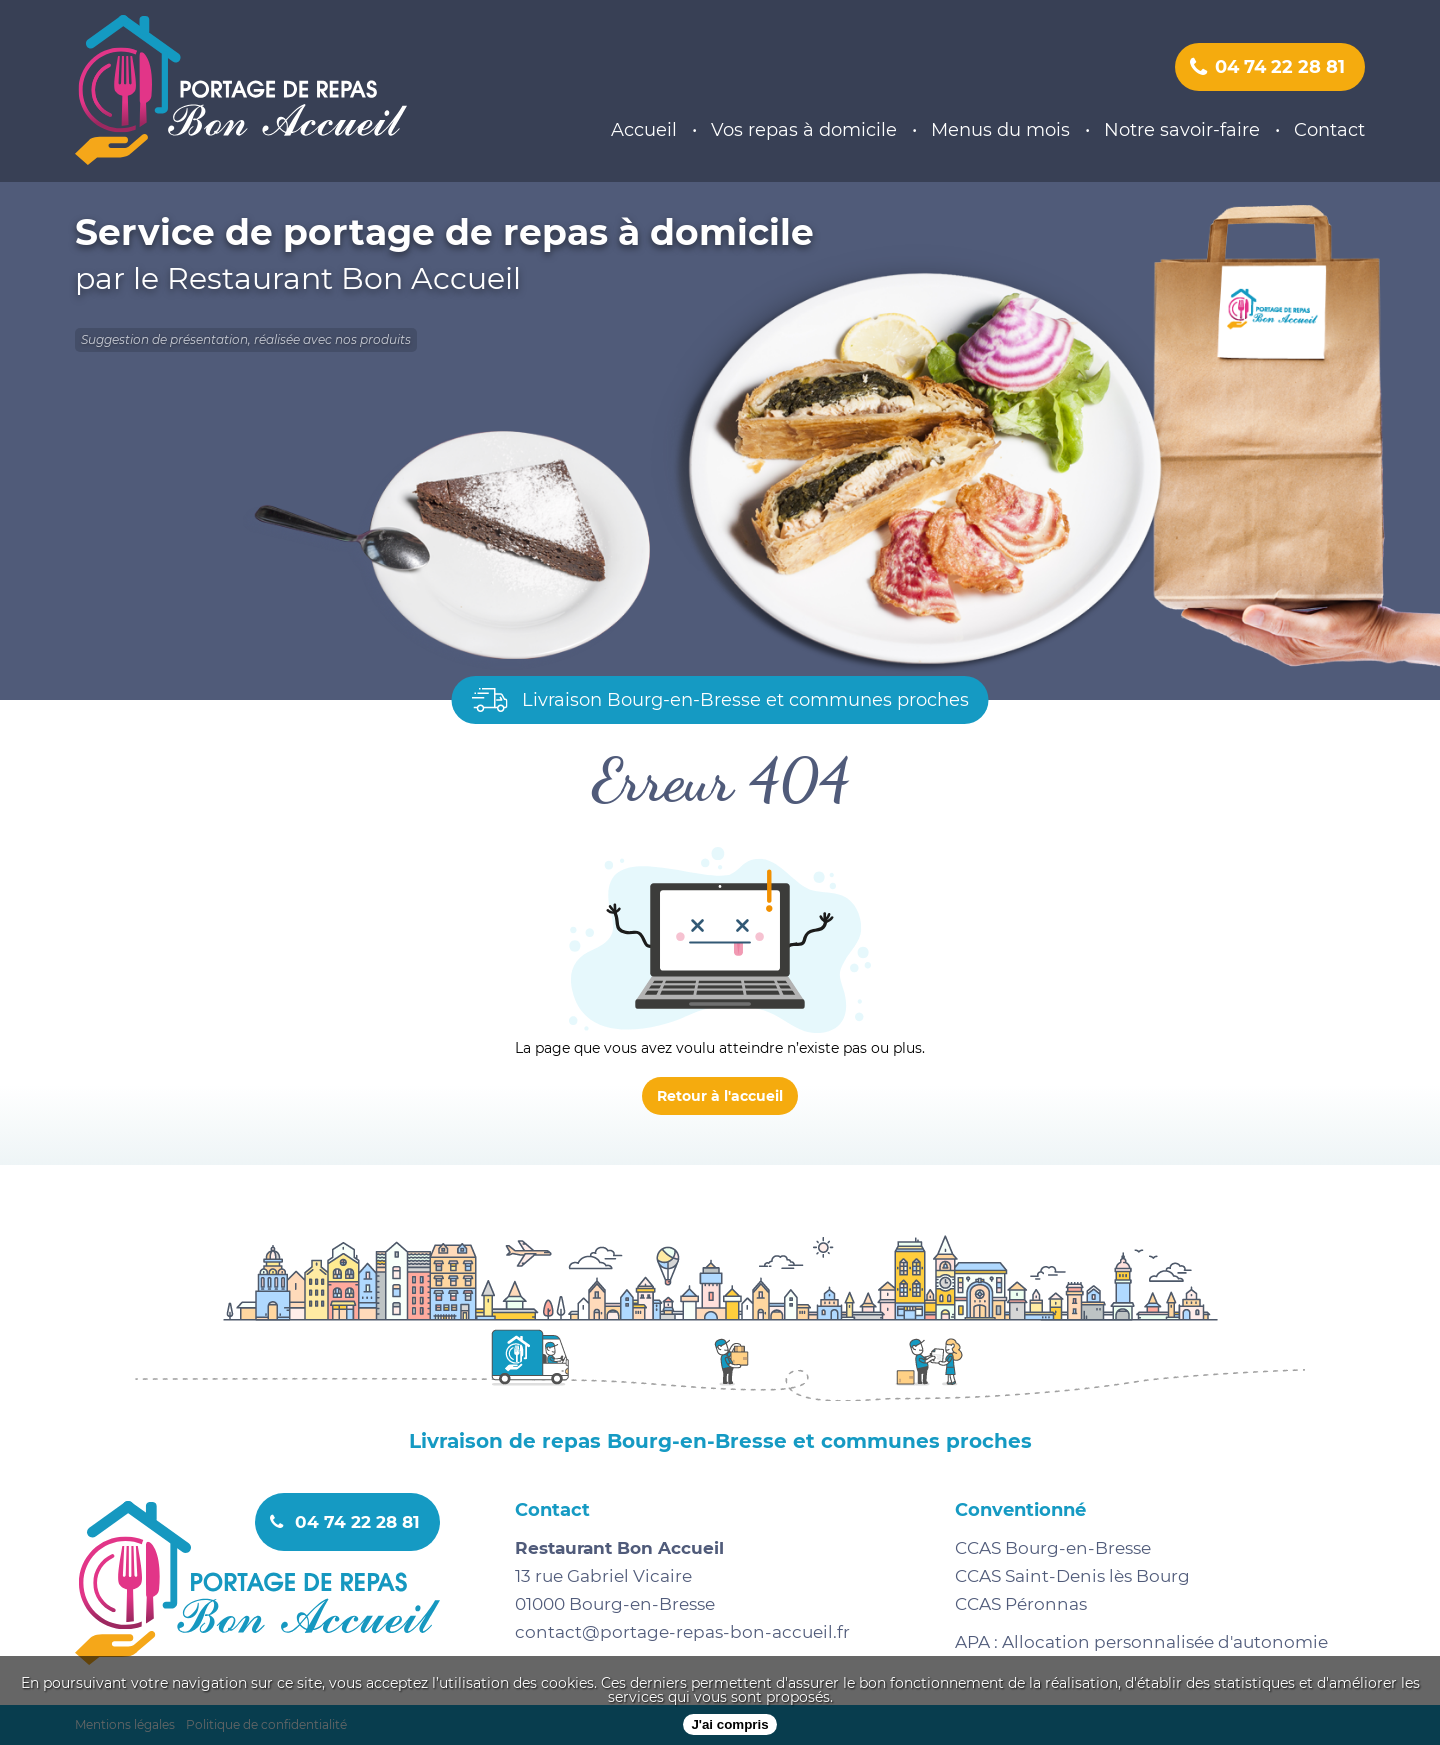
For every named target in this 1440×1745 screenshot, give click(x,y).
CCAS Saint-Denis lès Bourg (1072, 1576)
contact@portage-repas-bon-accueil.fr (682, 1632)
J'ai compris (729, 1724)
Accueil (644, 130)
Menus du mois (1000, 130)
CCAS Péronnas (1021, 1604)
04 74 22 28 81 (1267, 67)
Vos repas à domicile (804, 130)
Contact (1329, 130)
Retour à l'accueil (720, 1096)
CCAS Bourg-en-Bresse (1053, 1548)
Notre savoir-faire (1182, 130)
